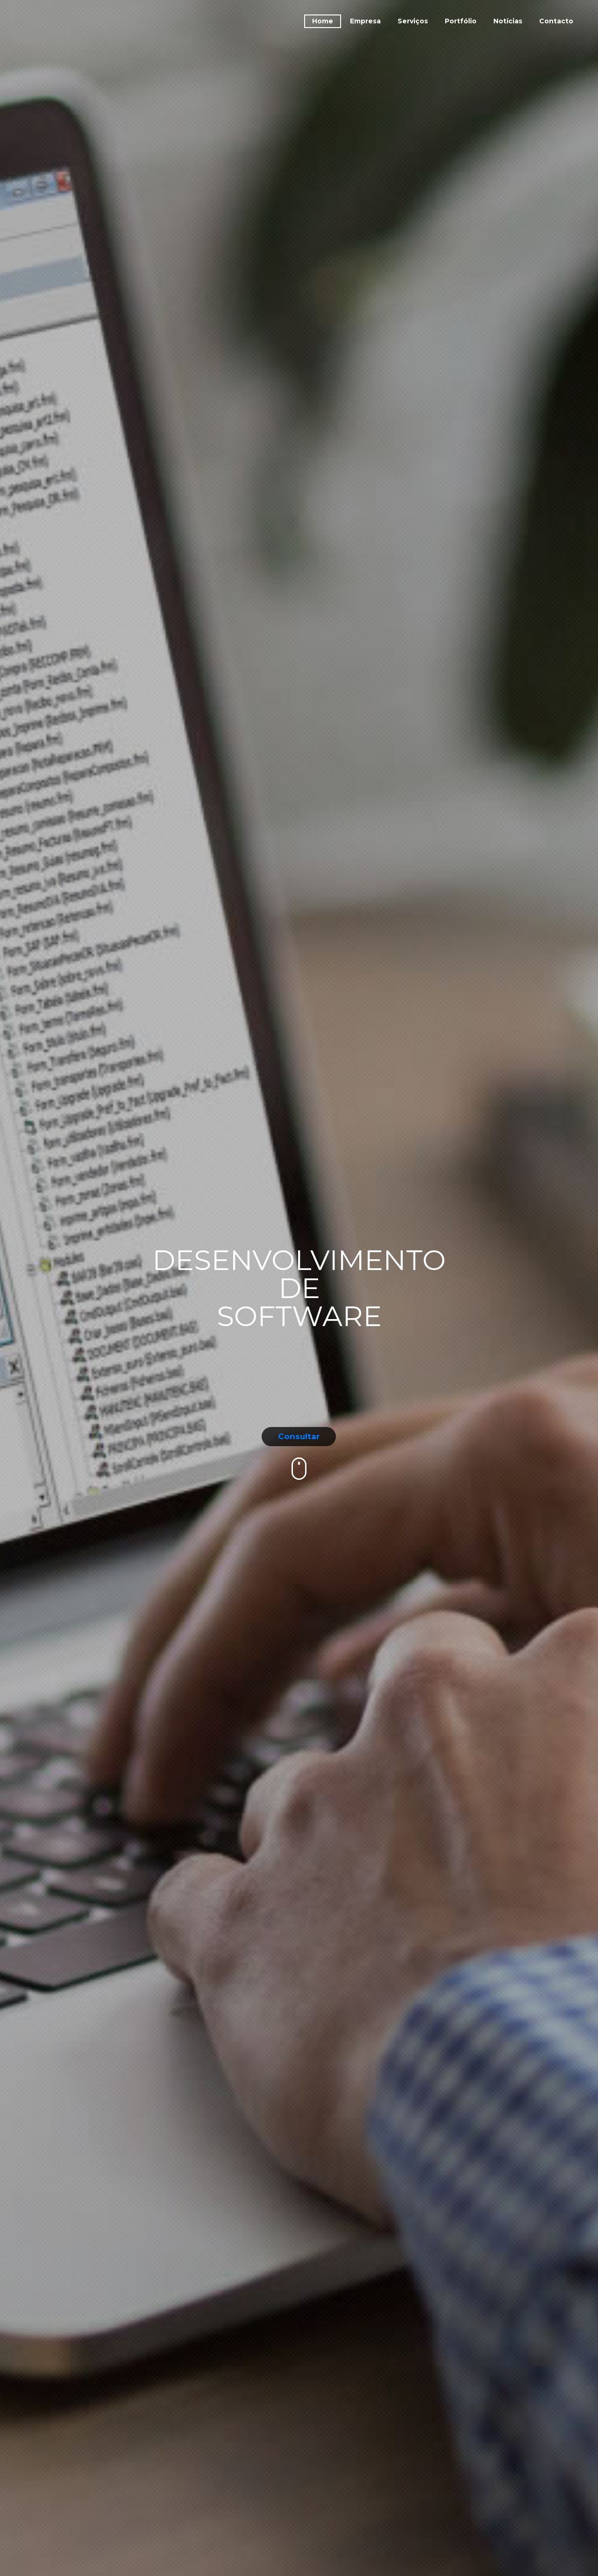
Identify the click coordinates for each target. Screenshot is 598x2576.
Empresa (365, 21)
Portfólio (461, 21)
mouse (299, 1468)
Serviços (413, 21)
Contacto (556, 21)
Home (322, 21)
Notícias (507, 21)
